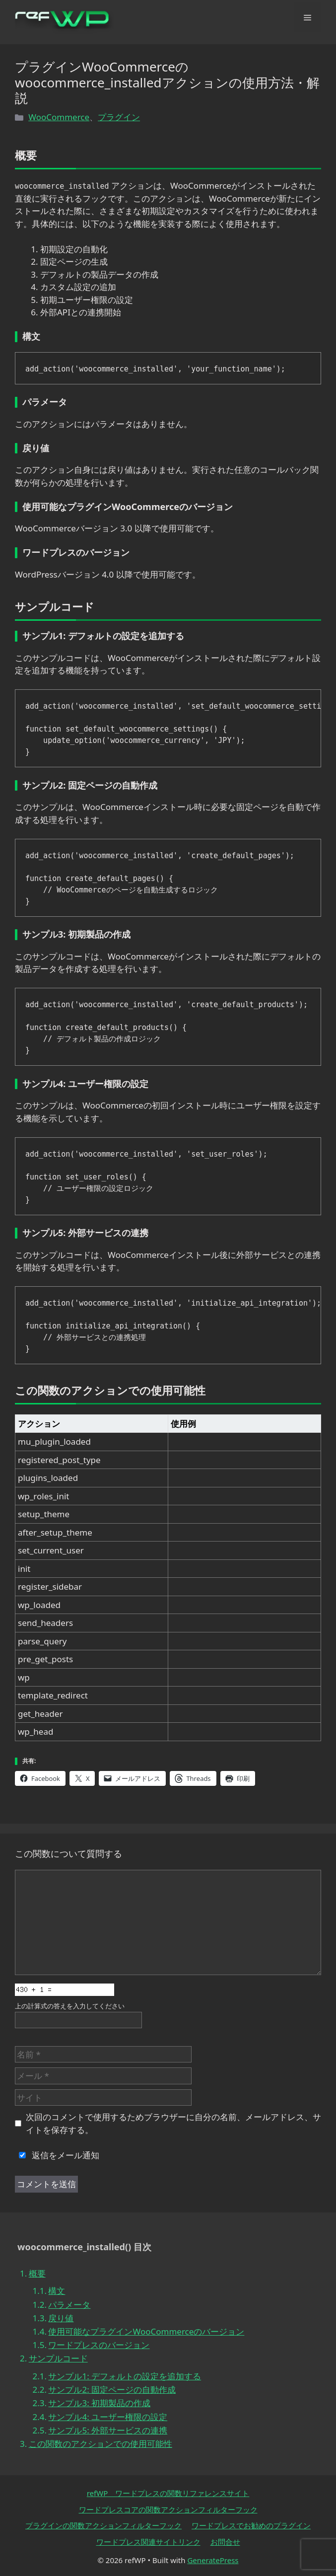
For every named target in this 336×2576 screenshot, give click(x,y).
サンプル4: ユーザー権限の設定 (107, 2417)
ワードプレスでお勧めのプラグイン (251, 2525)
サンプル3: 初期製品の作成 (99, 2403)
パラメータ (69, 2304)
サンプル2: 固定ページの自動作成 (112, 2389)
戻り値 (60, 2318)
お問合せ (225, 2542)
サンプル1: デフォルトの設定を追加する (124, 2376)
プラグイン (119, 117)
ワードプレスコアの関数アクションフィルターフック (168, 2509)
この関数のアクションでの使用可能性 (100, 2443)
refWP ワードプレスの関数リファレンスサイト (168, 2493)
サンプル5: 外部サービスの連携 (107, 2430)
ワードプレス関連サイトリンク (148, 2542)
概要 (37, 2273)
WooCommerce (58, 117)
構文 (56, 2290)
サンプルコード (58, 2358)
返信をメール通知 (57, 2155)
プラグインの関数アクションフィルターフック (103, 2525)
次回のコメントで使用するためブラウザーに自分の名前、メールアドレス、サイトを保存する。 (173, 2123)
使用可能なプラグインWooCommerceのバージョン (146, 2331)
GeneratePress (212, 2560)
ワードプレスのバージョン (98, 2345)
